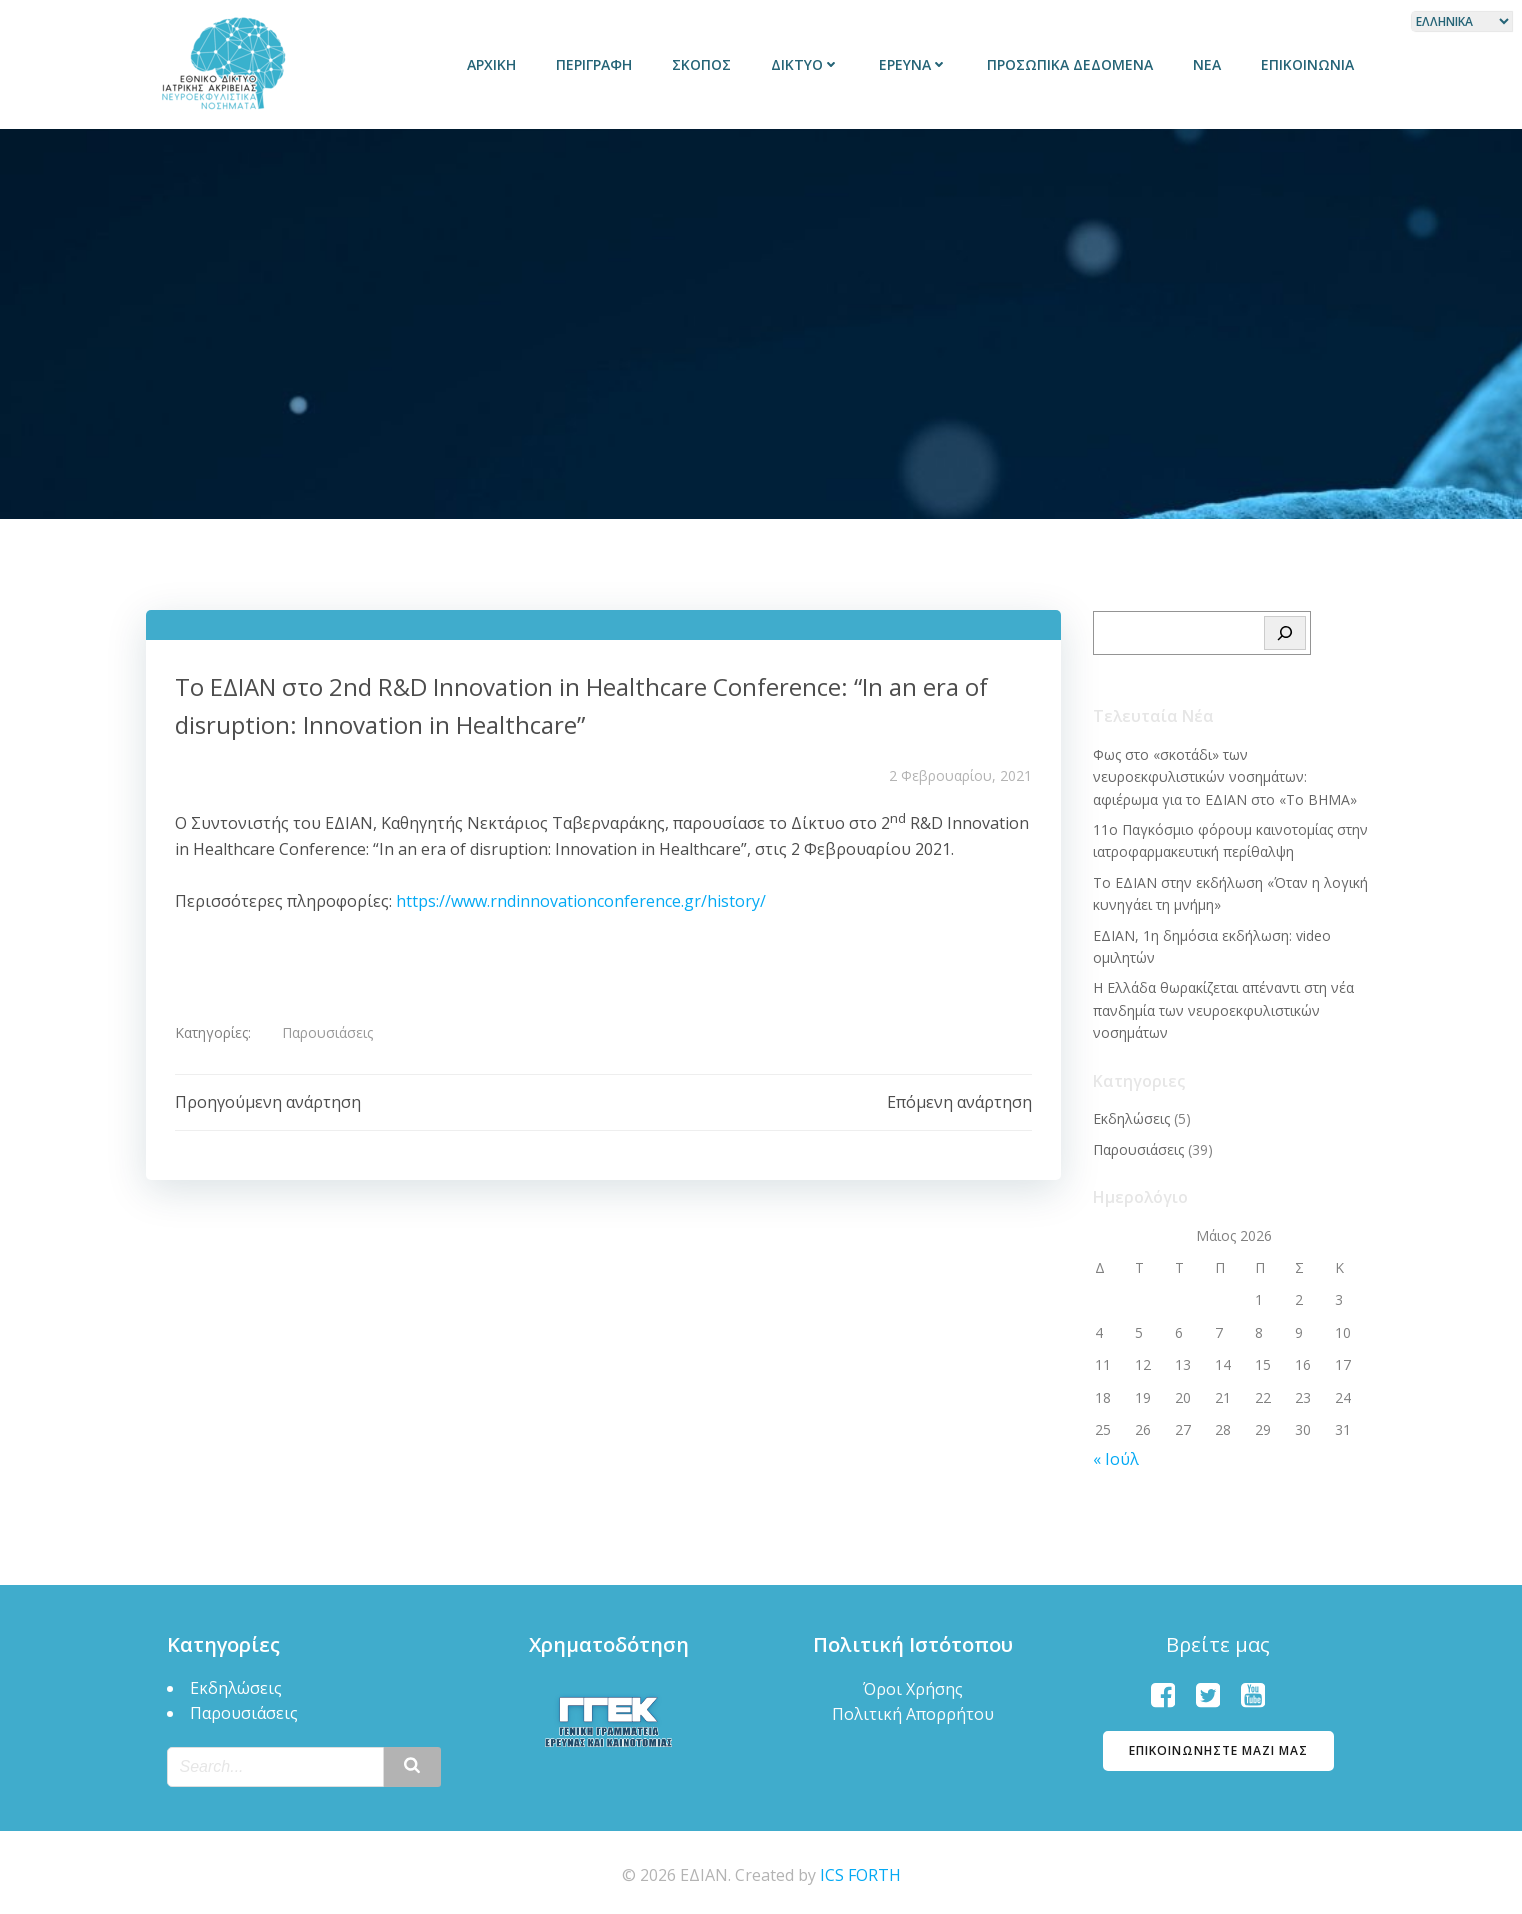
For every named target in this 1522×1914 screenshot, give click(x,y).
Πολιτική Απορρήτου (913, 1709)
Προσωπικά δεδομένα (1073, 64)
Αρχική (494, 64)
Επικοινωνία (1310, 64)
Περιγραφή (597, 64)
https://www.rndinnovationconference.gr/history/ (581, 900)
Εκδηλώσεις (1130, 1114)
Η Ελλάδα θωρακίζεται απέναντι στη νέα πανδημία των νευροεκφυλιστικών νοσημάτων (1222, 1006)
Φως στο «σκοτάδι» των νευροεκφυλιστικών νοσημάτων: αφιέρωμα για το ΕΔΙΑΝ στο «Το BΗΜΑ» (1233, 773)
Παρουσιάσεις (328, 1032)
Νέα (1210, 64)
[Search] (1287, 630)
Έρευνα (916, 64)
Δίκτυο (808, 64)
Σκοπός (704, 64)
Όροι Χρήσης (913, 1684)
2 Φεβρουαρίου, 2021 (960, 774)
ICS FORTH (860, 1870)
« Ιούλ (1115, 1455)
